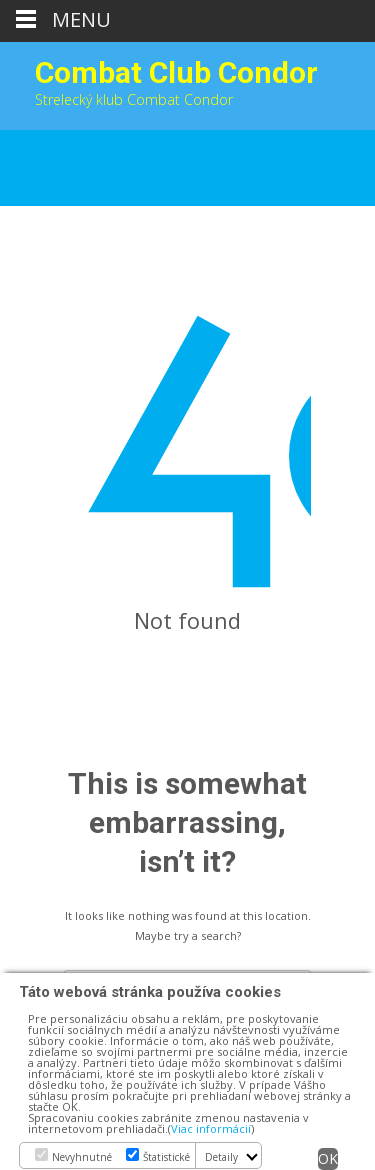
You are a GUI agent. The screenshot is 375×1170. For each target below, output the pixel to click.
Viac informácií (211, 1128)
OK (328, 1158)
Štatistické (166, 1157)
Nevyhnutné (82, 1157)
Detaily (221, 1157)
